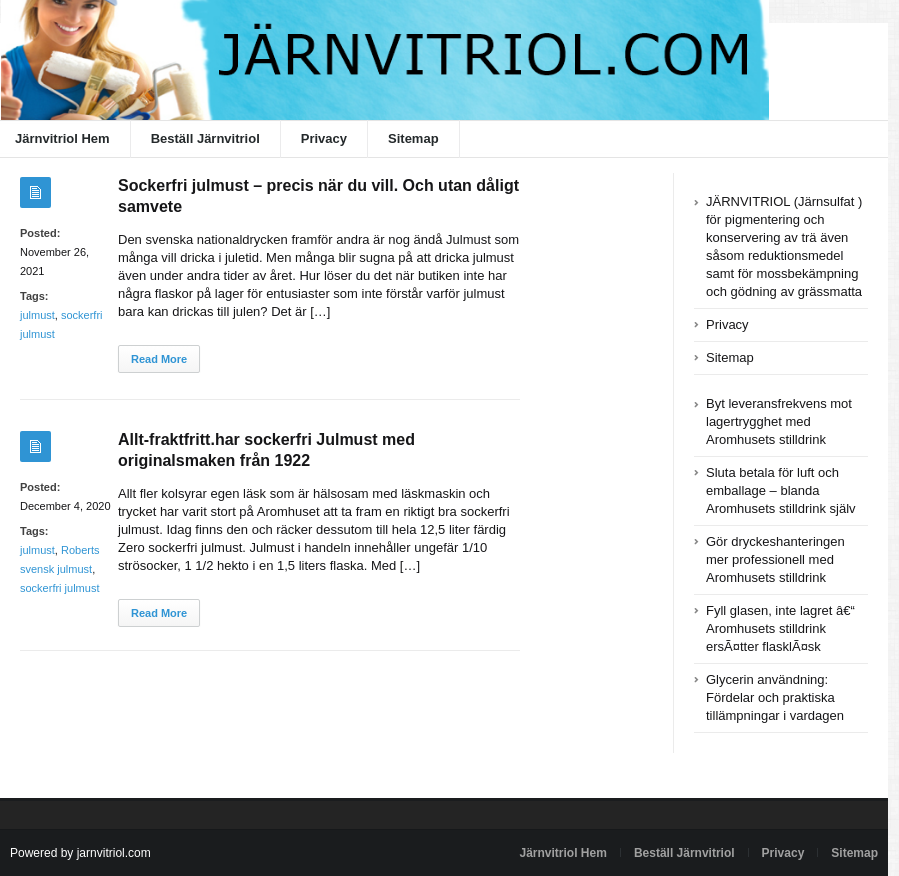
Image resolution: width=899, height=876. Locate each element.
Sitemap (413, 138)
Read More (159, 359)
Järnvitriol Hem (563, 853)
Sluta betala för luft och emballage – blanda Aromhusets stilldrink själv (781, 490)
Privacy (324, 138)
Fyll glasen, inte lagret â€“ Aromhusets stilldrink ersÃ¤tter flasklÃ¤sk (780, 628)
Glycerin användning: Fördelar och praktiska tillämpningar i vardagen (775, 697)
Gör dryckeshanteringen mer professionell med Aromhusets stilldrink (775, 559)
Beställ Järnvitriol (205, 138)
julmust (37, 315)
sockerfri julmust (59, 588)
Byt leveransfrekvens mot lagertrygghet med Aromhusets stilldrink (779, 421)
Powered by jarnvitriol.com (80, 853)
